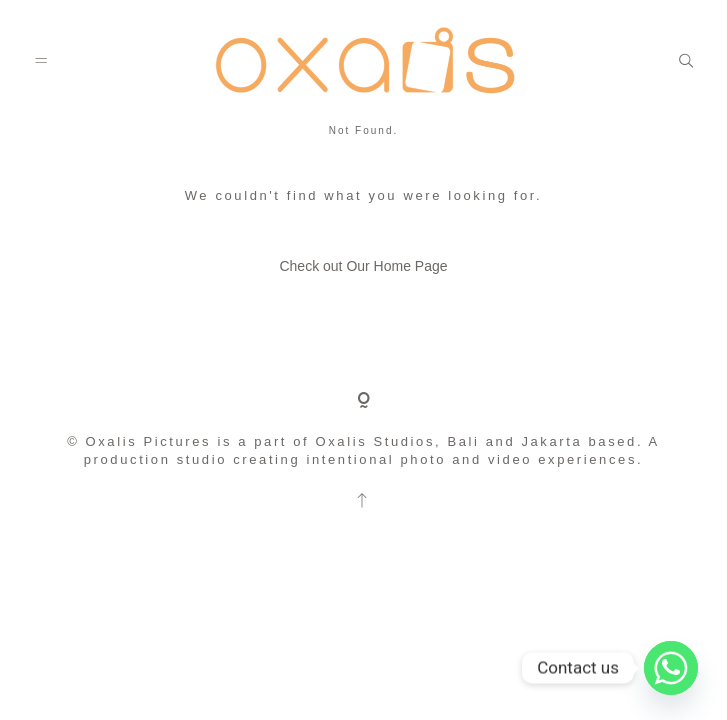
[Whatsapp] (671, 668)
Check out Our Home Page (363, 266)
